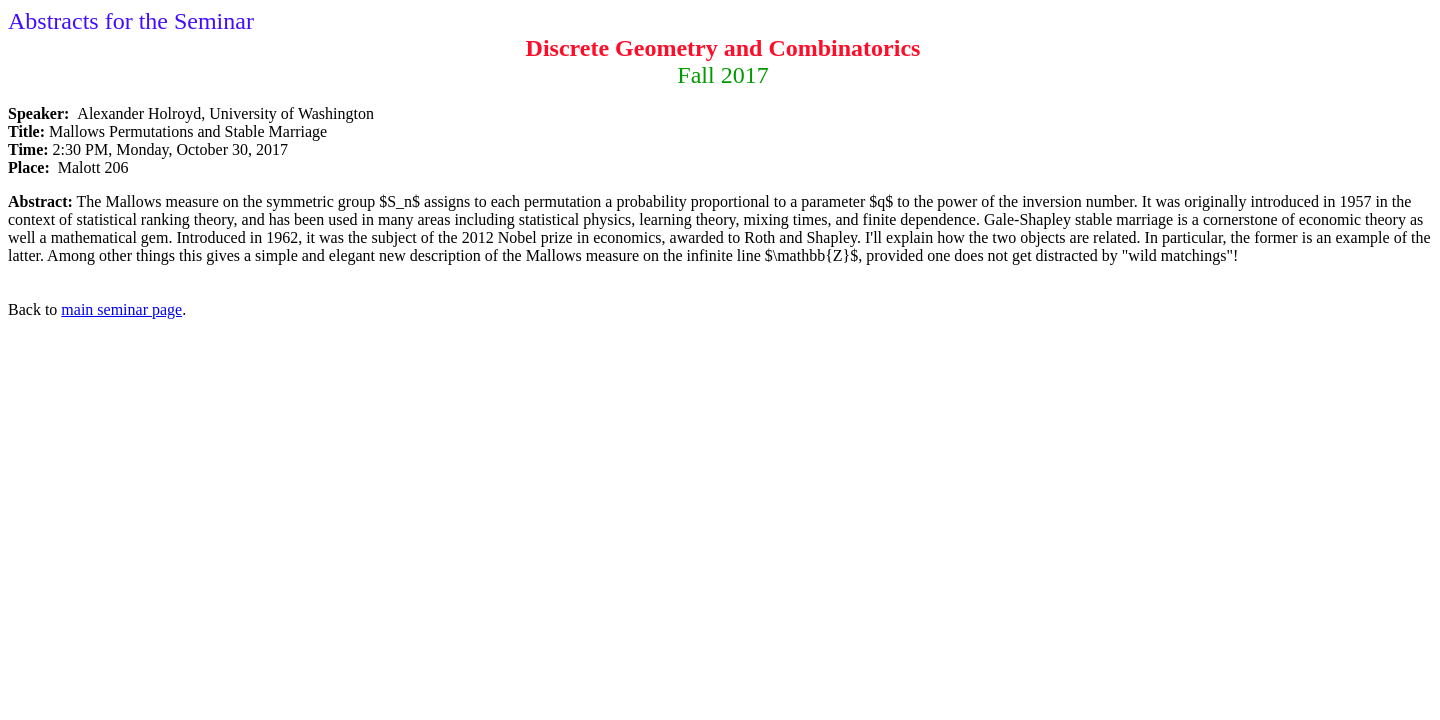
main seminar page (121, 309)
